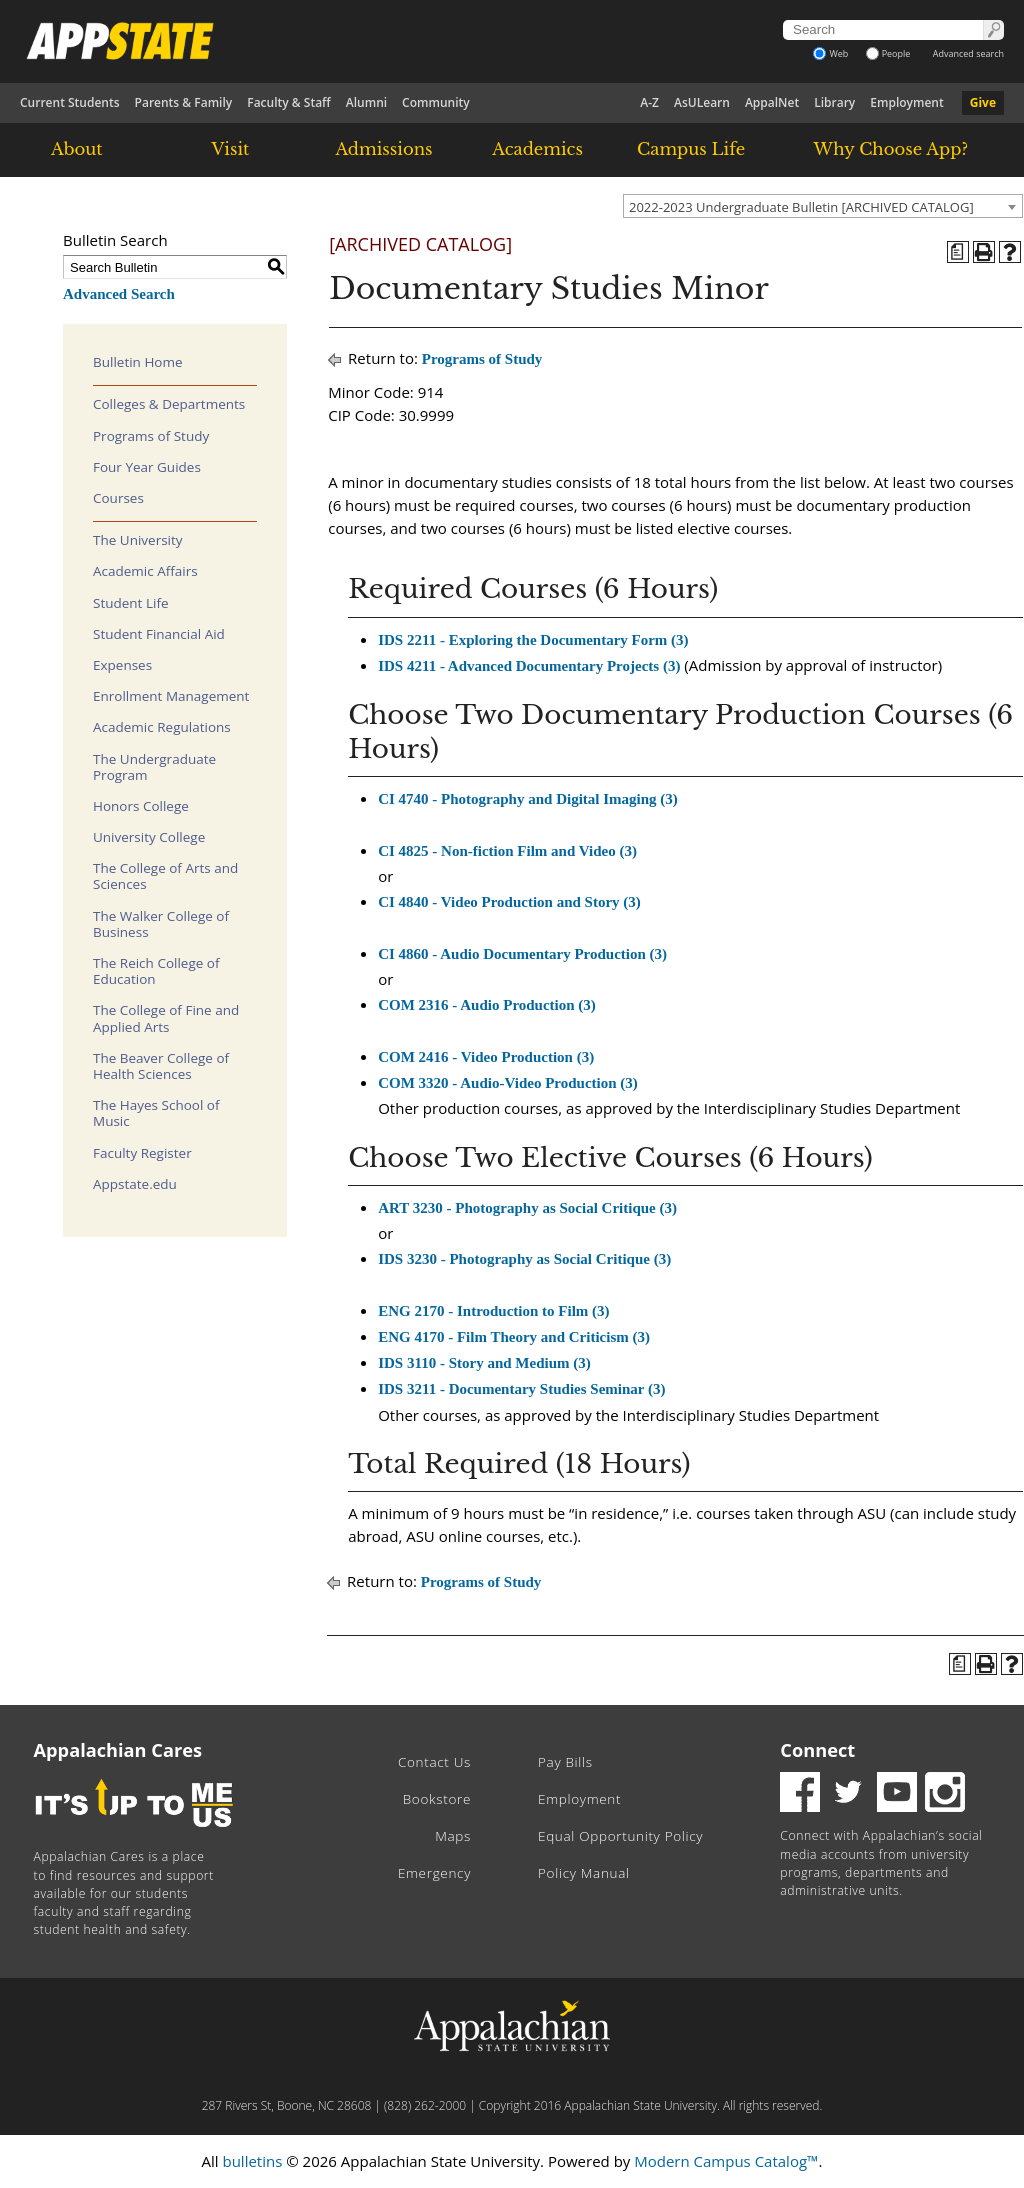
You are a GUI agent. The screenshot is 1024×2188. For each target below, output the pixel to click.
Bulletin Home (138, 362)
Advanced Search (119, 294)
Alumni (366, 102)
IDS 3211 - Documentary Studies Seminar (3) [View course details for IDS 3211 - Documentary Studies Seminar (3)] (521, 1389)
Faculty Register (142, 1153)
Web (830, 53)
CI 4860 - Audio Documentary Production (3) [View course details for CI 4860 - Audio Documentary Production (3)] (522, 954)
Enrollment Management (171, 696)
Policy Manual (584, 1873)
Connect (817, 1750)
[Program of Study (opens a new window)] (958, 252)
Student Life (131, 603)
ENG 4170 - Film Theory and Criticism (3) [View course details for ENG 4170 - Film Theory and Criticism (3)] (514, 1337)
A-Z (649, 102)
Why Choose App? (891, 149)
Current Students (70, 102)
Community (436, 102)
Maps (453, 1836)
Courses (118, 498)
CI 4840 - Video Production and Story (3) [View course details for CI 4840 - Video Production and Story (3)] (509, 902)
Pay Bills (565, 1762)
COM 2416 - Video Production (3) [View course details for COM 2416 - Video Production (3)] (486, 1057)
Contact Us (434, 1762)
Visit (231, 149)
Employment (906, 102)
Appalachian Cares (118, 1750)
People (888, 53)
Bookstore (437, 1799)
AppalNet (772, 102)
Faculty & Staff (289, 102)
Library (834, 102)
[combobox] (823, 206)
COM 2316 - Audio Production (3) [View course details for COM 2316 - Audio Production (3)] (487, 1005)
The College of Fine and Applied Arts (166, 1018)
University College (149, 837)
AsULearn (702, 102)
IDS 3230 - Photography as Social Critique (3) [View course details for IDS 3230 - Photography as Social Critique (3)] (524, 1259)
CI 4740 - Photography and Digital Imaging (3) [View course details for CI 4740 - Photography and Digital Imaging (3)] (528, 799)
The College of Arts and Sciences (165, 876)
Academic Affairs (145, 571)
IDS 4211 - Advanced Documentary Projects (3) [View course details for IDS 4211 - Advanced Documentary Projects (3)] (529, 666)
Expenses (122, 665)
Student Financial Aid (159, 634)
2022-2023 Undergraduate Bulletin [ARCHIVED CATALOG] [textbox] (801, 207)
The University (138, 540)
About (77, 149)
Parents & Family (184, 102)
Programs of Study (151, 436)
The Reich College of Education (156, 971)
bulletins (252, 2161)
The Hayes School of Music (156, 1113)
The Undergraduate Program (154, 767)
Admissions (383, 149)
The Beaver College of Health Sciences (161, 1066)
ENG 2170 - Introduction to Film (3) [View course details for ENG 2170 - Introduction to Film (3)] (493, 1311)
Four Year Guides (147, 467)
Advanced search (968, 53)
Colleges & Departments (169, 404)
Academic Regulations (162, 727)
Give (983, 102)
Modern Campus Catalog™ (726, 2161)
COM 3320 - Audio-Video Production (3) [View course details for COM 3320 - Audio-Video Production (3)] (508, 1083)
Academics (537, 149)
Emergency (434, 1873)
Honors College (141, 806)
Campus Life (691, 149)
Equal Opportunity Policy (620, 1836)
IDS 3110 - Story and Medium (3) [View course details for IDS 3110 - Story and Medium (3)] (484, 1363)
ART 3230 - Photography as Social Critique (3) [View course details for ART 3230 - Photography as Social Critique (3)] (527, 1208)
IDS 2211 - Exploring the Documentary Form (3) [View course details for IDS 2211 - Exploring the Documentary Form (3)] (533, 640)
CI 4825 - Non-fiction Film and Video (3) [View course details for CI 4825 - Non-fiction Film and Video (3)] (507, 851)
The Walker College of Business (161, 924)
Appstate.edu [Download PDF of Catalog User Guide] (135, 1184)
